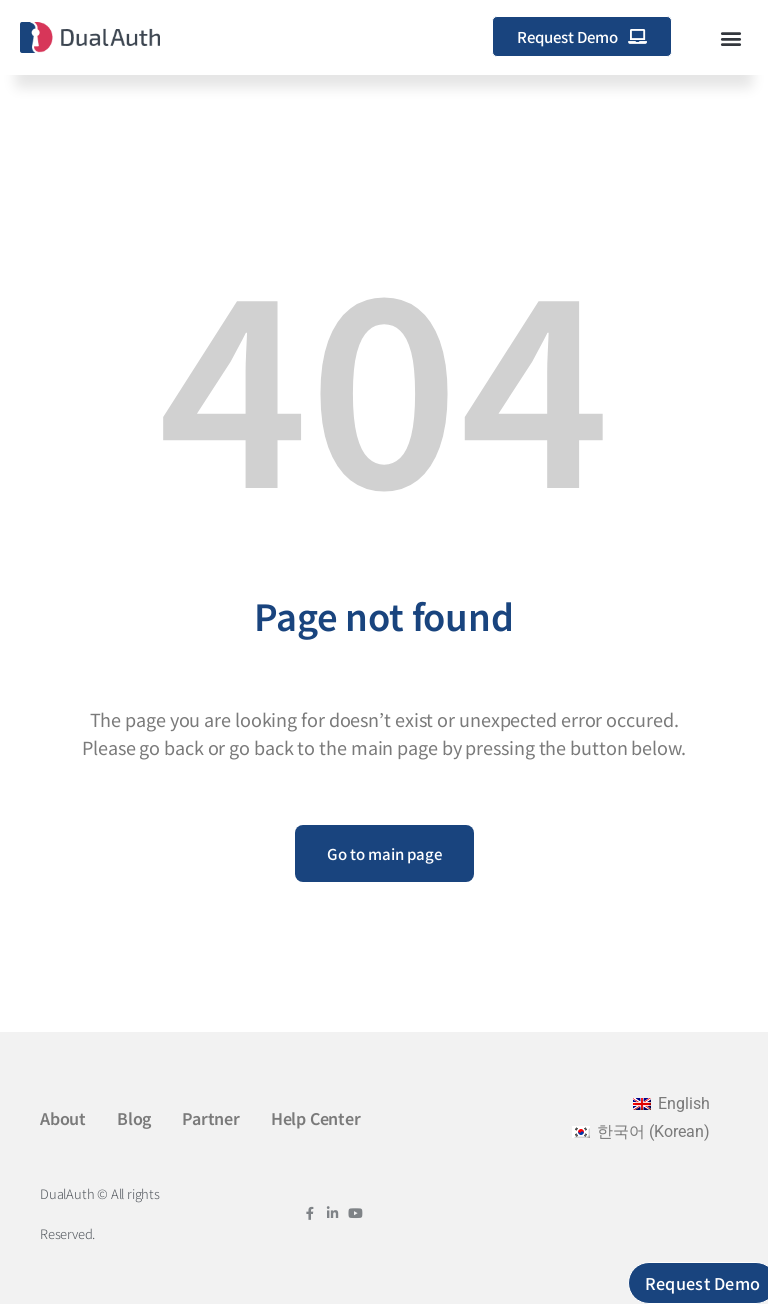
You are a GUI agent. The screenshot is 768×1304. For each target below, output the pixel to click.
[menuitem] (671, 1104)
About (63, 1118)
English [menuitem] (684, 1103)
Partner (211, 1118)
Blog (134, 1118)
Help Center (316, 1118)
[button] (731, 37)
